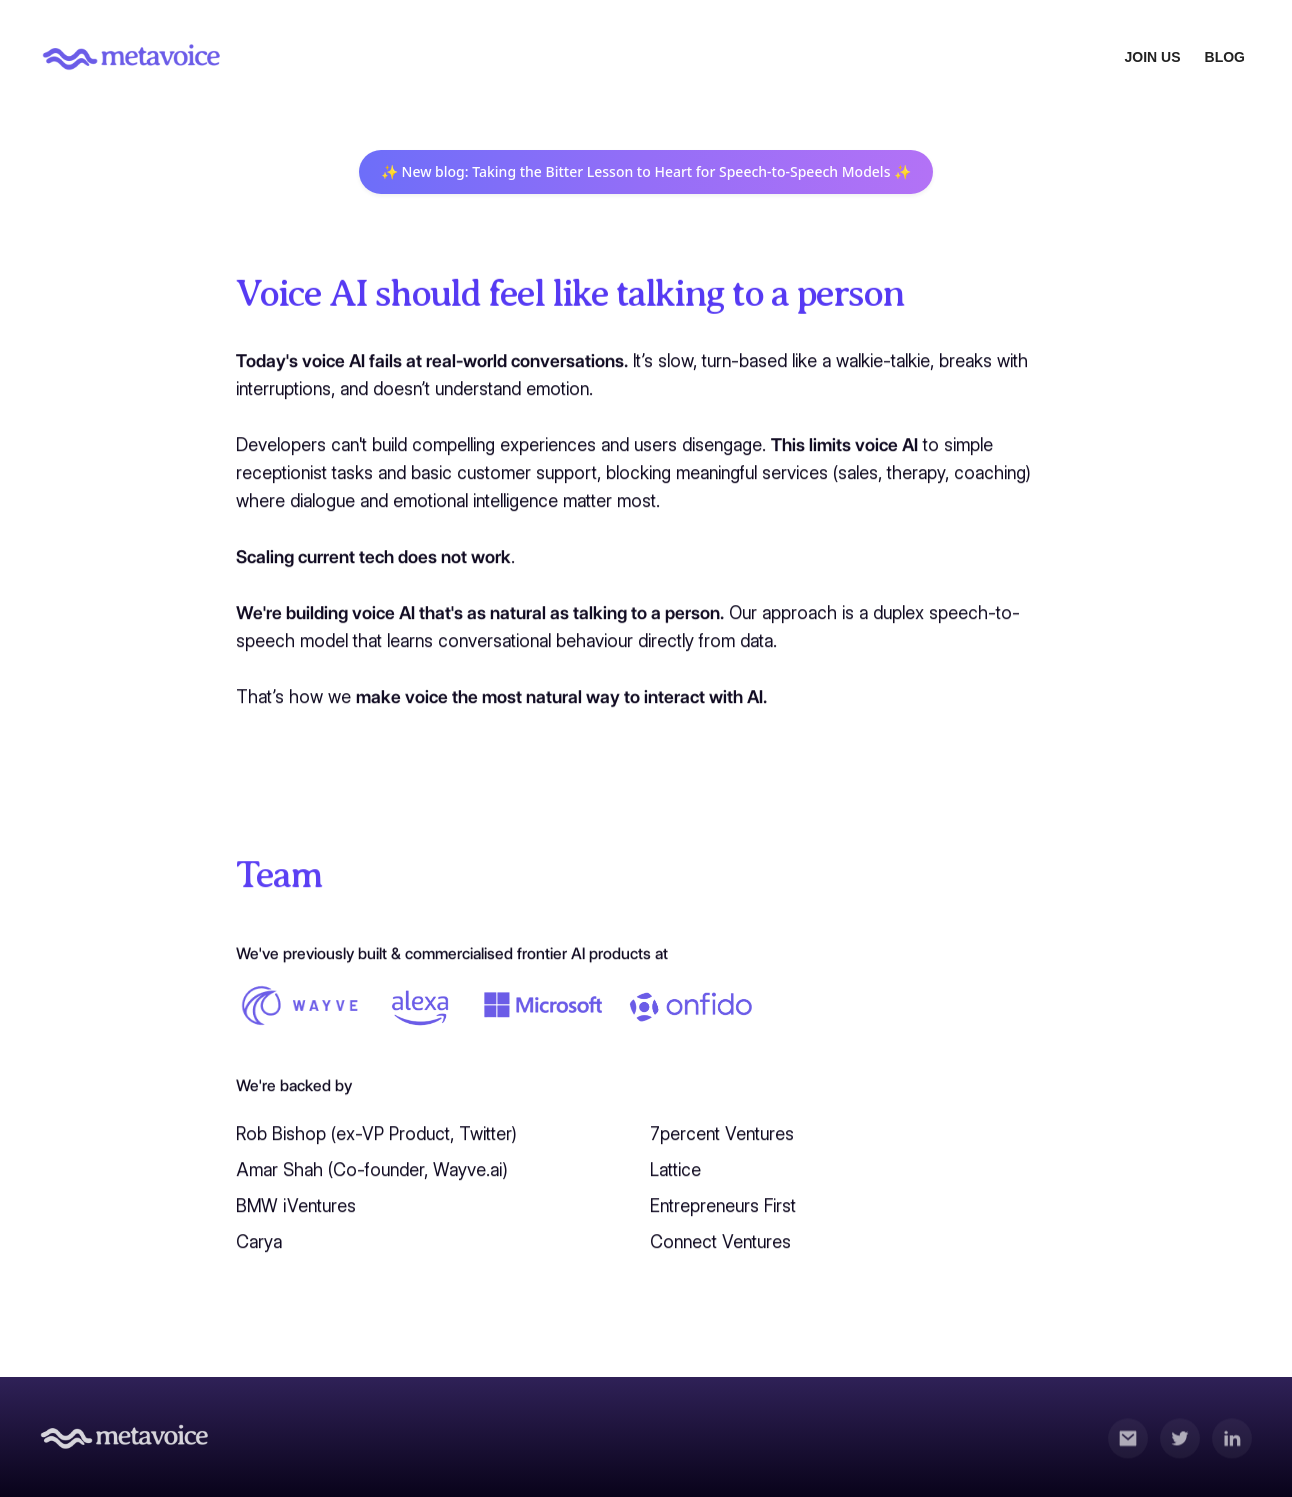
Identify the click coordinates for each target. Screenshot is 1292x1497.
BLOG (1225, 57)
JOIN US (1153, 57)
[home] (132, 57)
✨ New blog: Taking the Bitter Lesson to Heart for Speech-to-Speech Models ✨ (646, 171)
